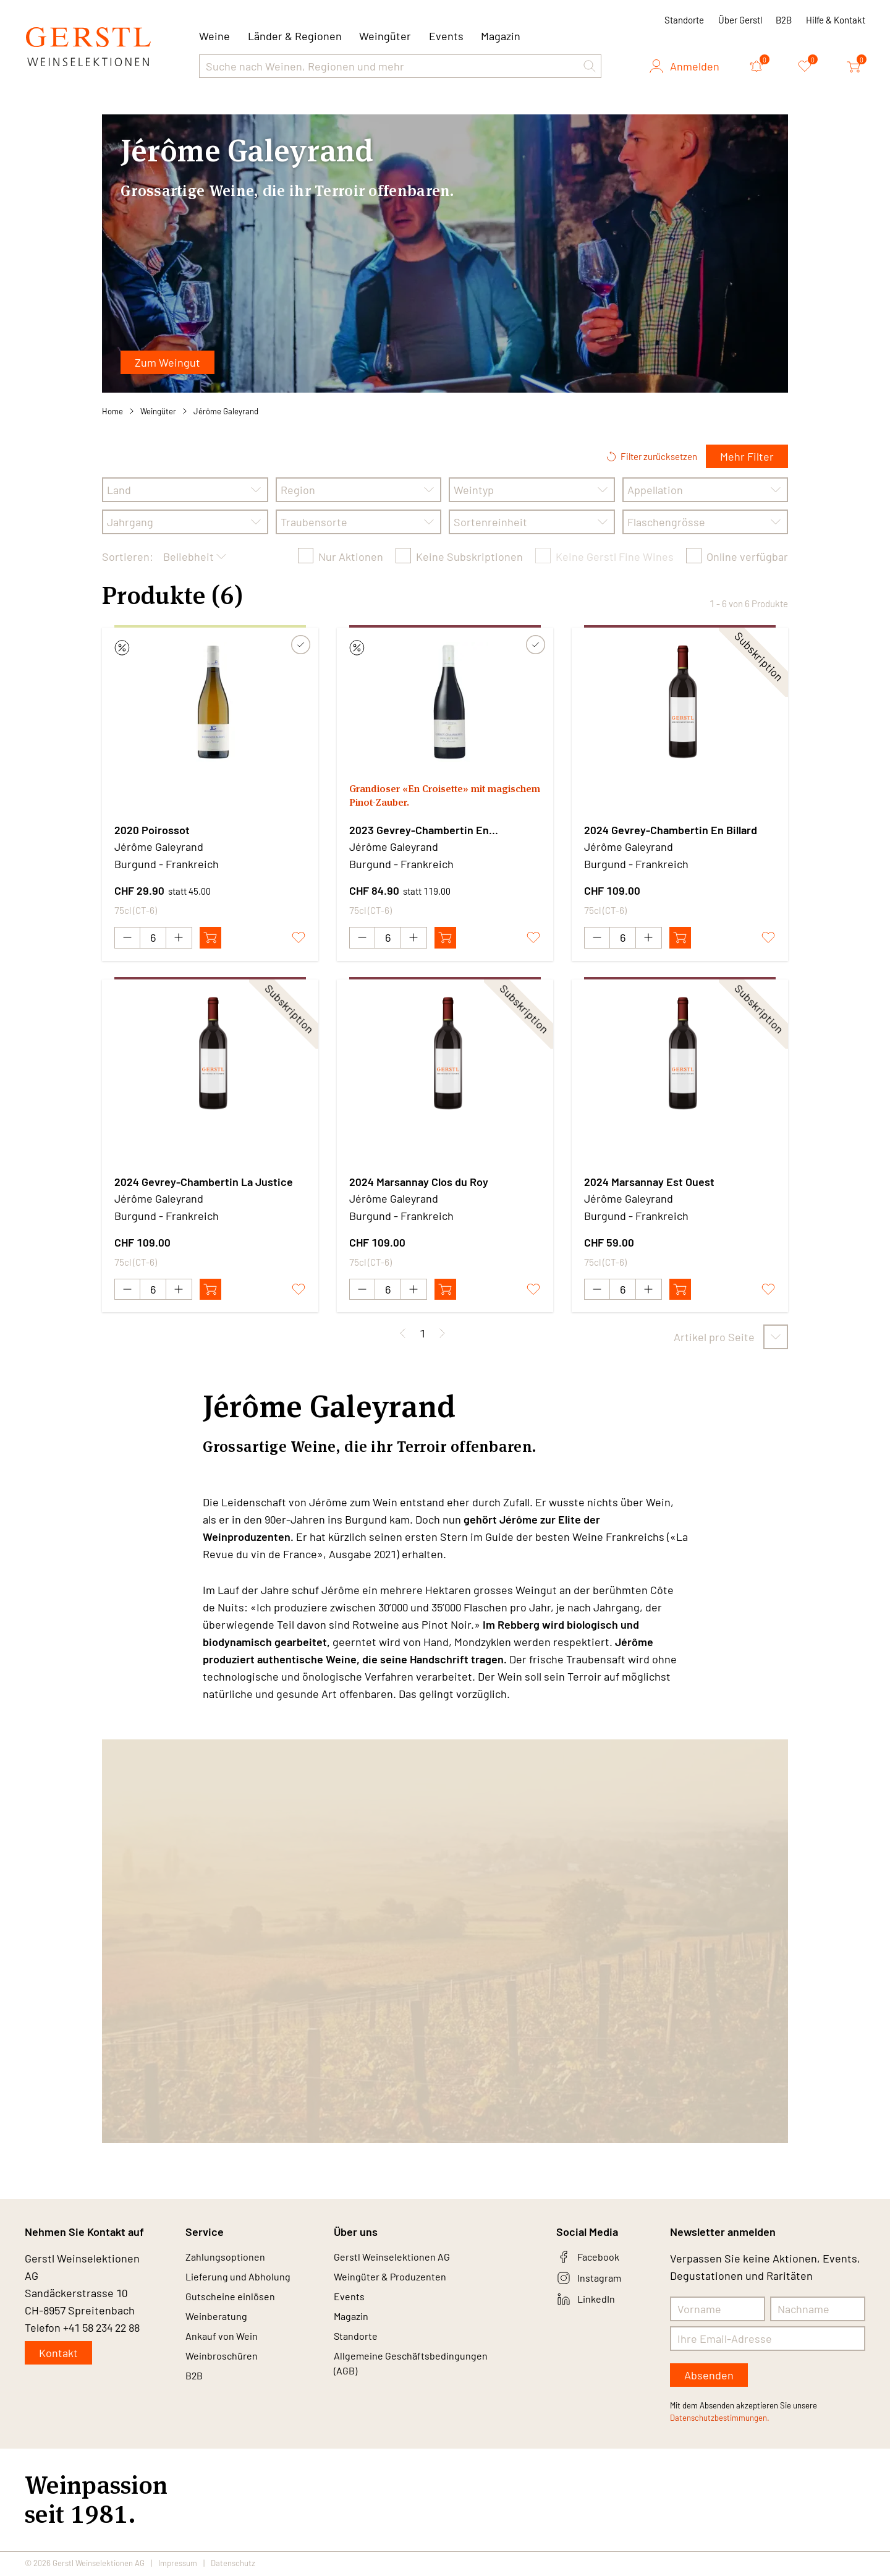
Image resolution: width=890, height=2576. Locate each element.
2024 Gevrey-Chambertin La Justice (203, 1182)
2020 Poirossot (152, 830)
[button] (589, 66)
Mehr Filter (747, 456)
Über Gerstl (740, 19)
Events (446, 36)
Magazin (500, 36)
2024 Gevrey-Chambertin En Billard (670, 830)
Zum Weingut (167, 362)
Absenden (709, 2377)
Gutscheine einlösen (235, 2304)
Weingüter (385, 36)
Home (112, 411)
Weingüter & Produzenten (398, 2282)
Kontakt (58, 2354)
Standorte (684, 19)
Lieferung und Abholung (244, 2282)
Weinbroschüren (226, 2371)
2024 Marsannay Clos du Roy (418, 1182)
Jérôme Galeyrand (225, 411)
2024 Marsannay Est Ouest (649, 1182)
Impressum (177, 2565)
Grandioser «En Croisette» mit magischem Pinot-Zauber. (427, 798)
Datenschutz (233, 2565)
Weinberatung (220, 2327)
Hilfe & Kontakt (835, 19)
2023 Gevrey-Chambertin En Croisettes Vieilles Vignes (419, 830)
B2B (784, 19)
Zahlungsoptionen (229, 2260)
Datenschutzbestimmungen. (719, 2420)
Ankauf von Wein (226, 2349)
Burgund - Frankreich (166, 864)
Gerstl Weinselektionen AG (399, 2260)
